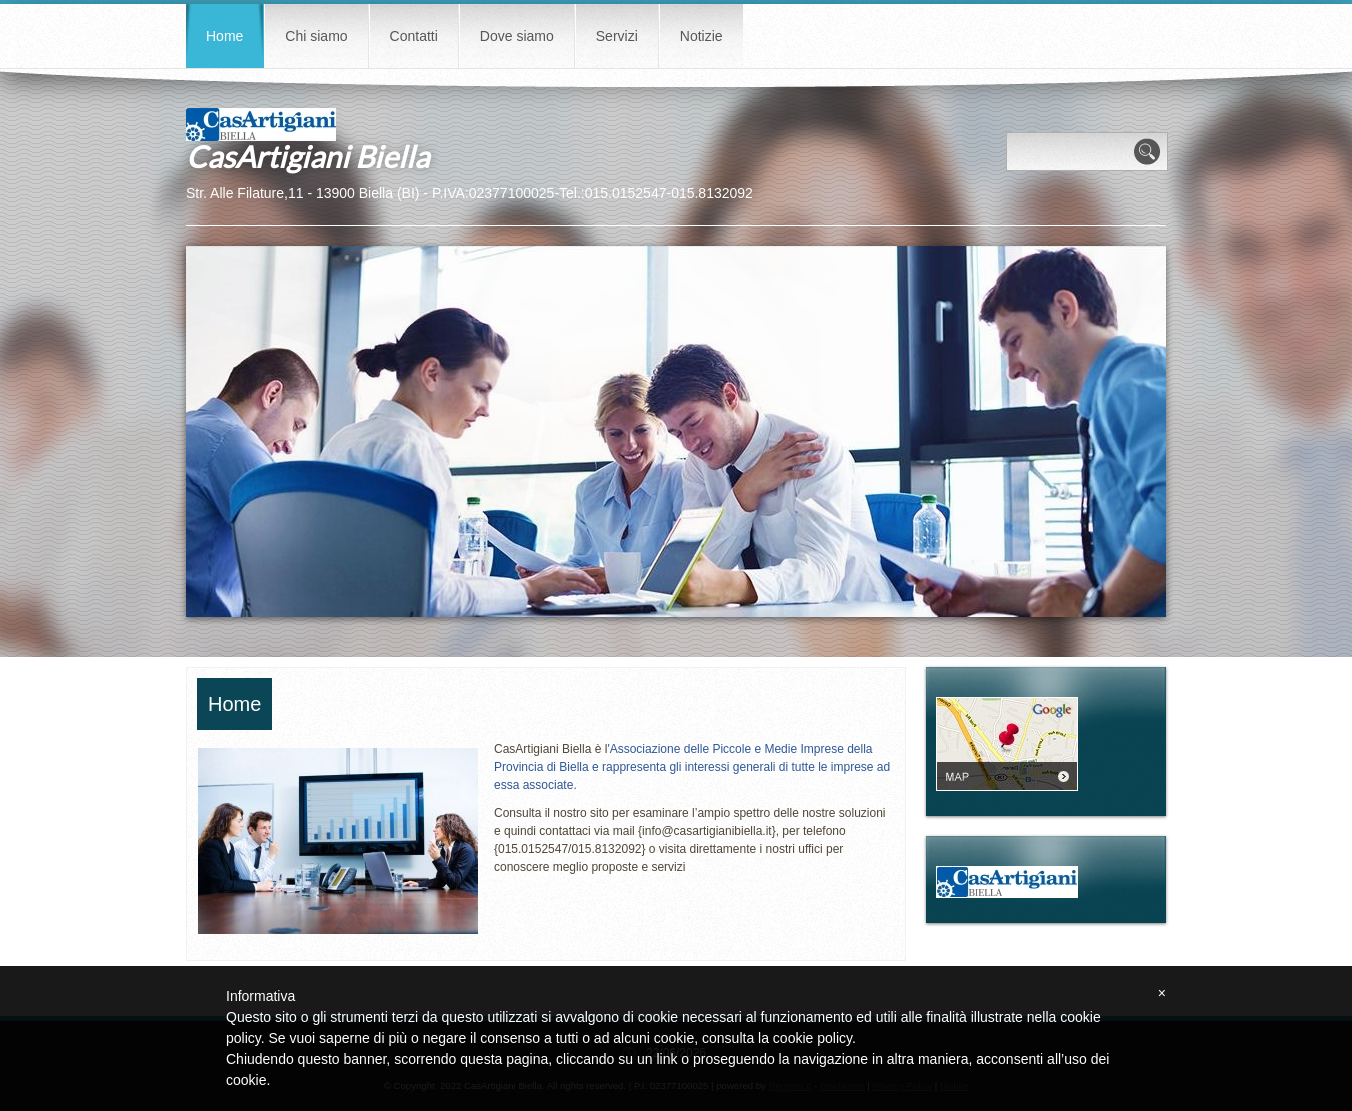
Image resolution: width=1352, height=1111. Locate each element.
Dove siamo (517, 36)
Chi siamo (316, 36)
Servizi (617, 36)
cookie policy (812, 1038)
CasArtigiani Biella (307, 156)
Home (224, 36)
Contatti (414, 36)
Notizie (701, 36)
